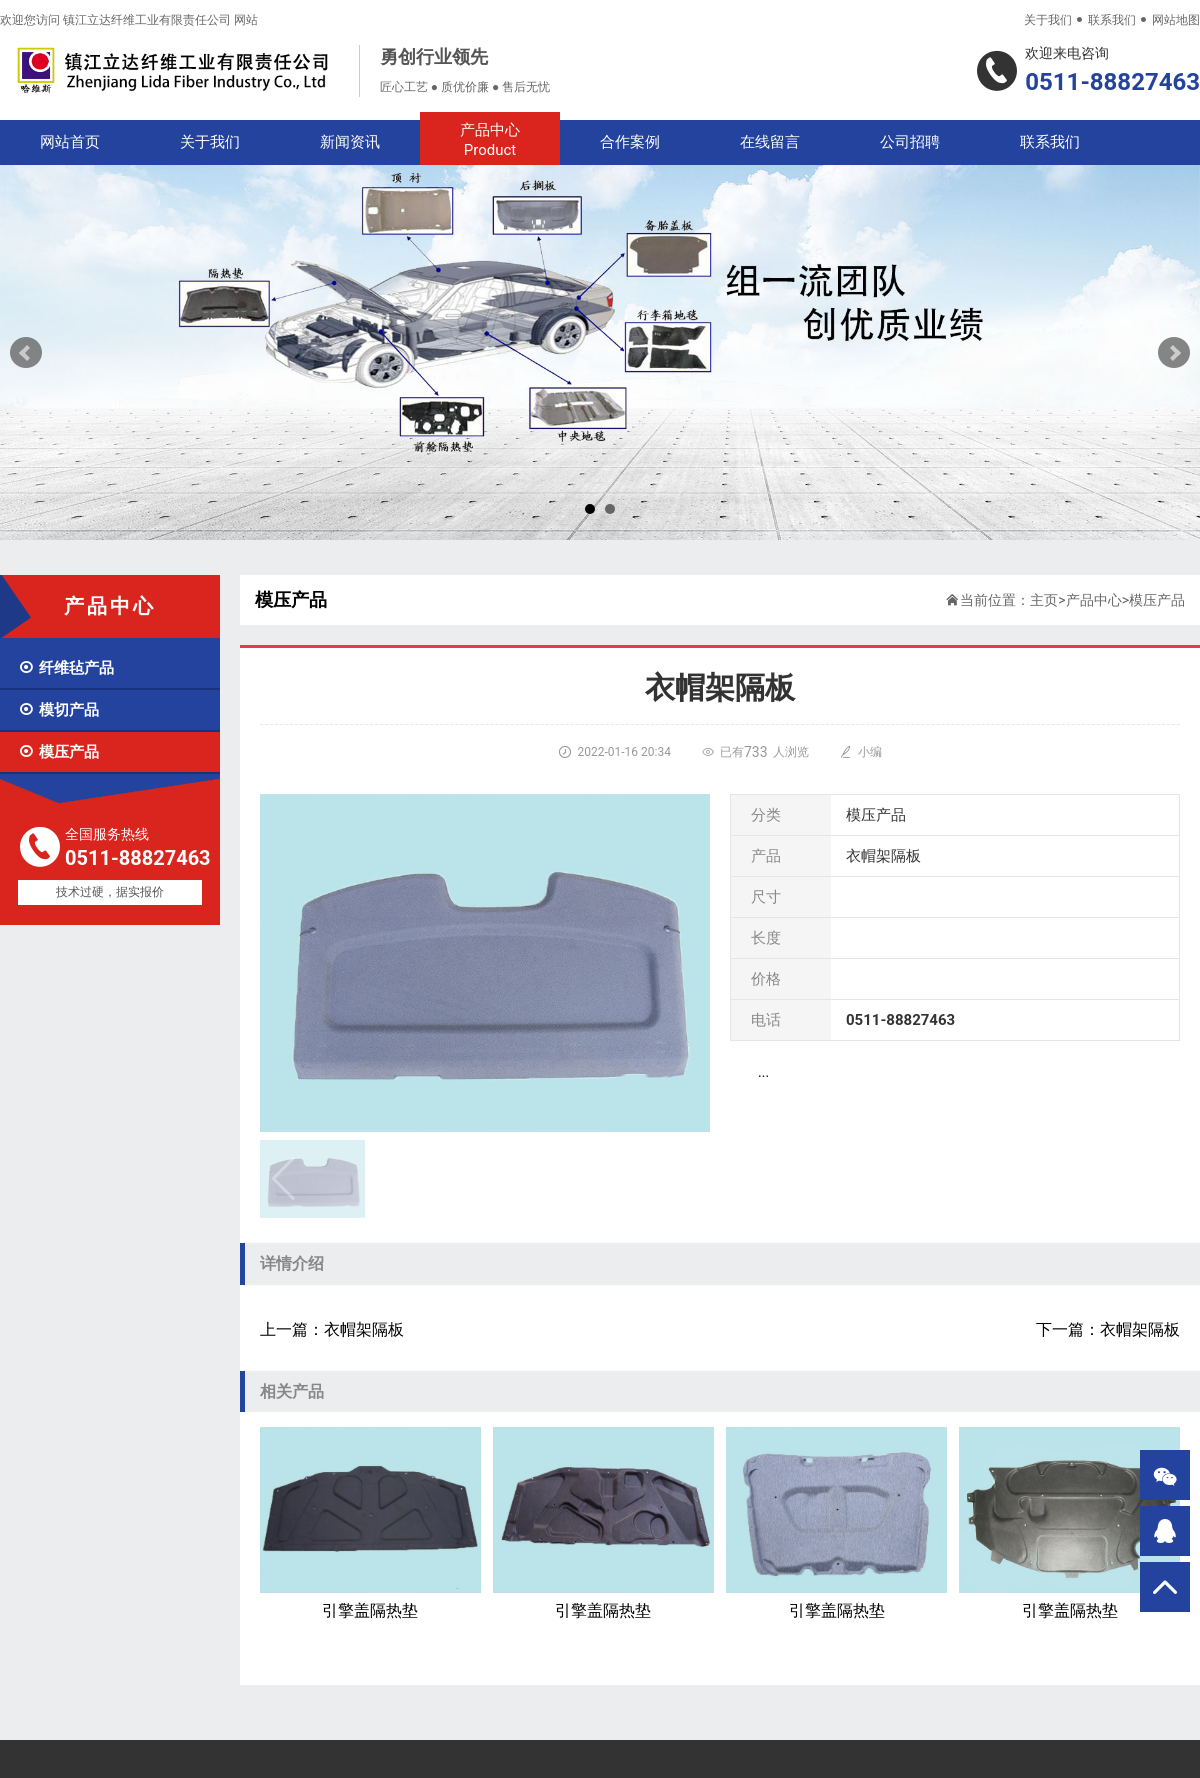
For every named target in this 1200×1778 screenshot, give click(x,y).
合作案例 (630, 142)
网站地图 (1176, 20)
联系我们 (1112, 20)
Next (1174, 353)
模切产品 (58, 710)
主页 (1044, 600)
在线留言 (770, 142)
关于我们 (1048, 20)
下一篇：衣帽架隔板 (1108, 1329)
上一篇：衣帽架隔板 (332, 1329)
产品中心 (490, 140)
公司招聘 (910, 142)
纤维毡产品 (66, 668)
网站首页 (70, 142)
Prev (26, 353)
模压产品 (58, 752)
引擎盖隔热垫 (370, 1523)
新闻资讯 (350, 142)
